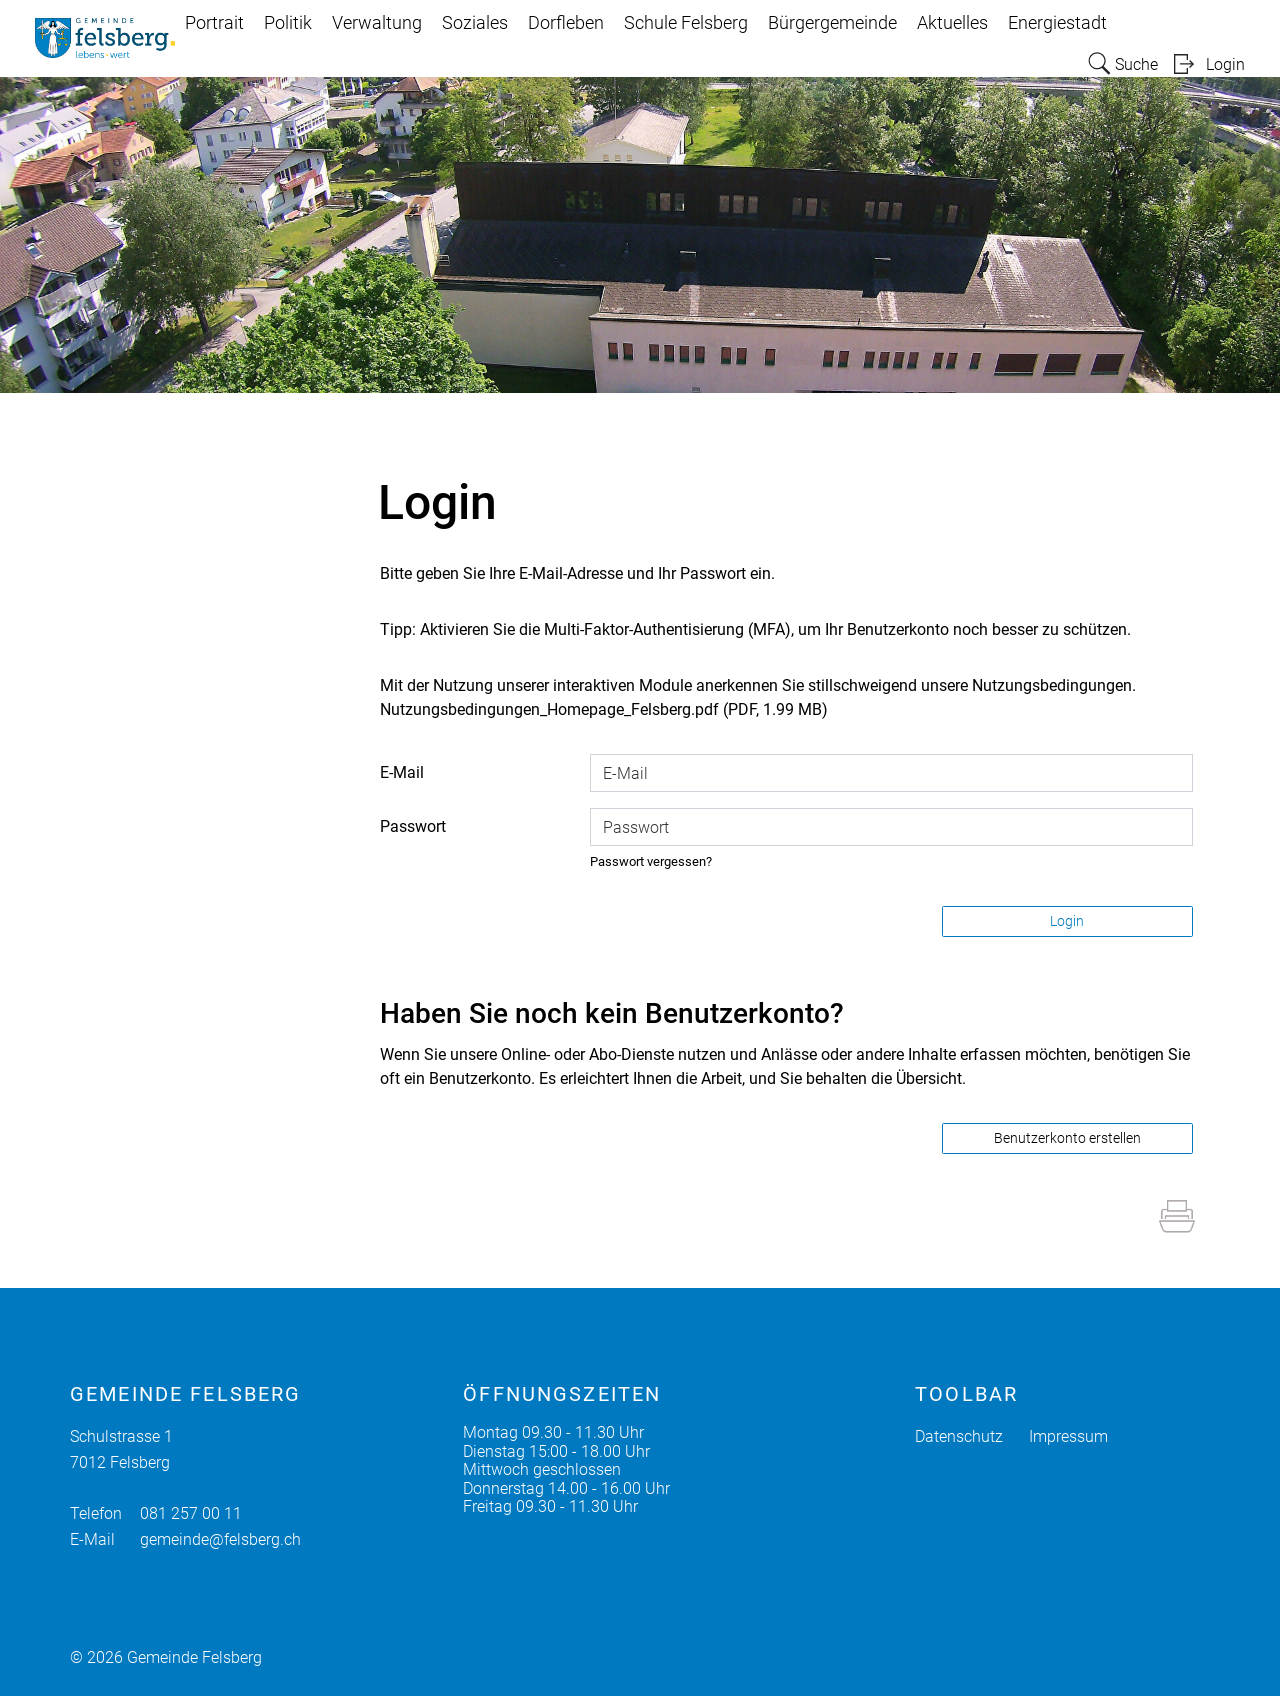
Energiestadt (1057, 23)
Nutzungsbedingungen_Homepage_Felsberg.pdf (549, 709)
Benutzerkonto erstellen (1067, 1138)
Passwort (413, 826)
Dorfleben (566, 23)
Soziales (475, 23)
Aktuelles (952, 23)
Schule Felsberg (686, 23)
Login (1225, 64)
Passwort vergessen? (651, 861)
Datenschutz (959, 1436)
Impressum (1068, 1436)
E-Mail (402, 772)
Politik (288, 23)
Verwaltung (377, 23)
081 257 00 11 (191, 1513)
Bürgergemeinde (832, 23)
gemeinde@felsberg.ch (220, 1539)
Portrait (214, 23)
